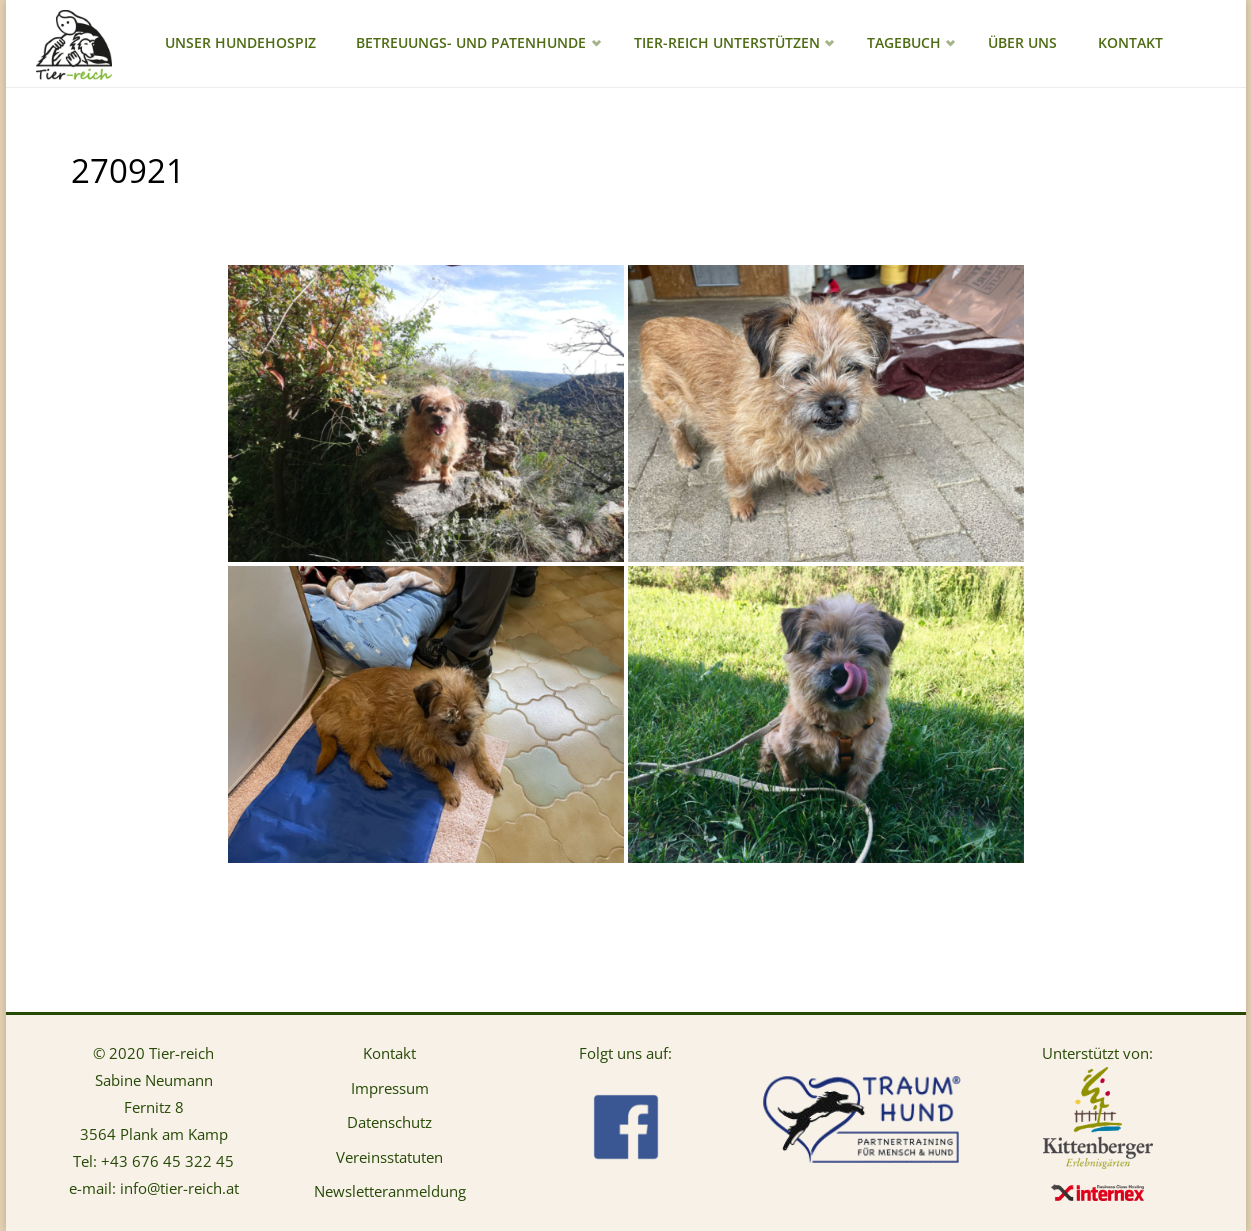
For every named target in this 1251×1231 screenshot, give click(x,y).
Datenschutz (389, 1122)
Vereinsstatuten (389, 1157)
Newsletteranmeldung (390, 1191)
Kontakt (389, 1053)
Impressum (390, 1088)
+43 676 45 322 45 (167, 1161)
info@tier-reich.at (179, 1188)
